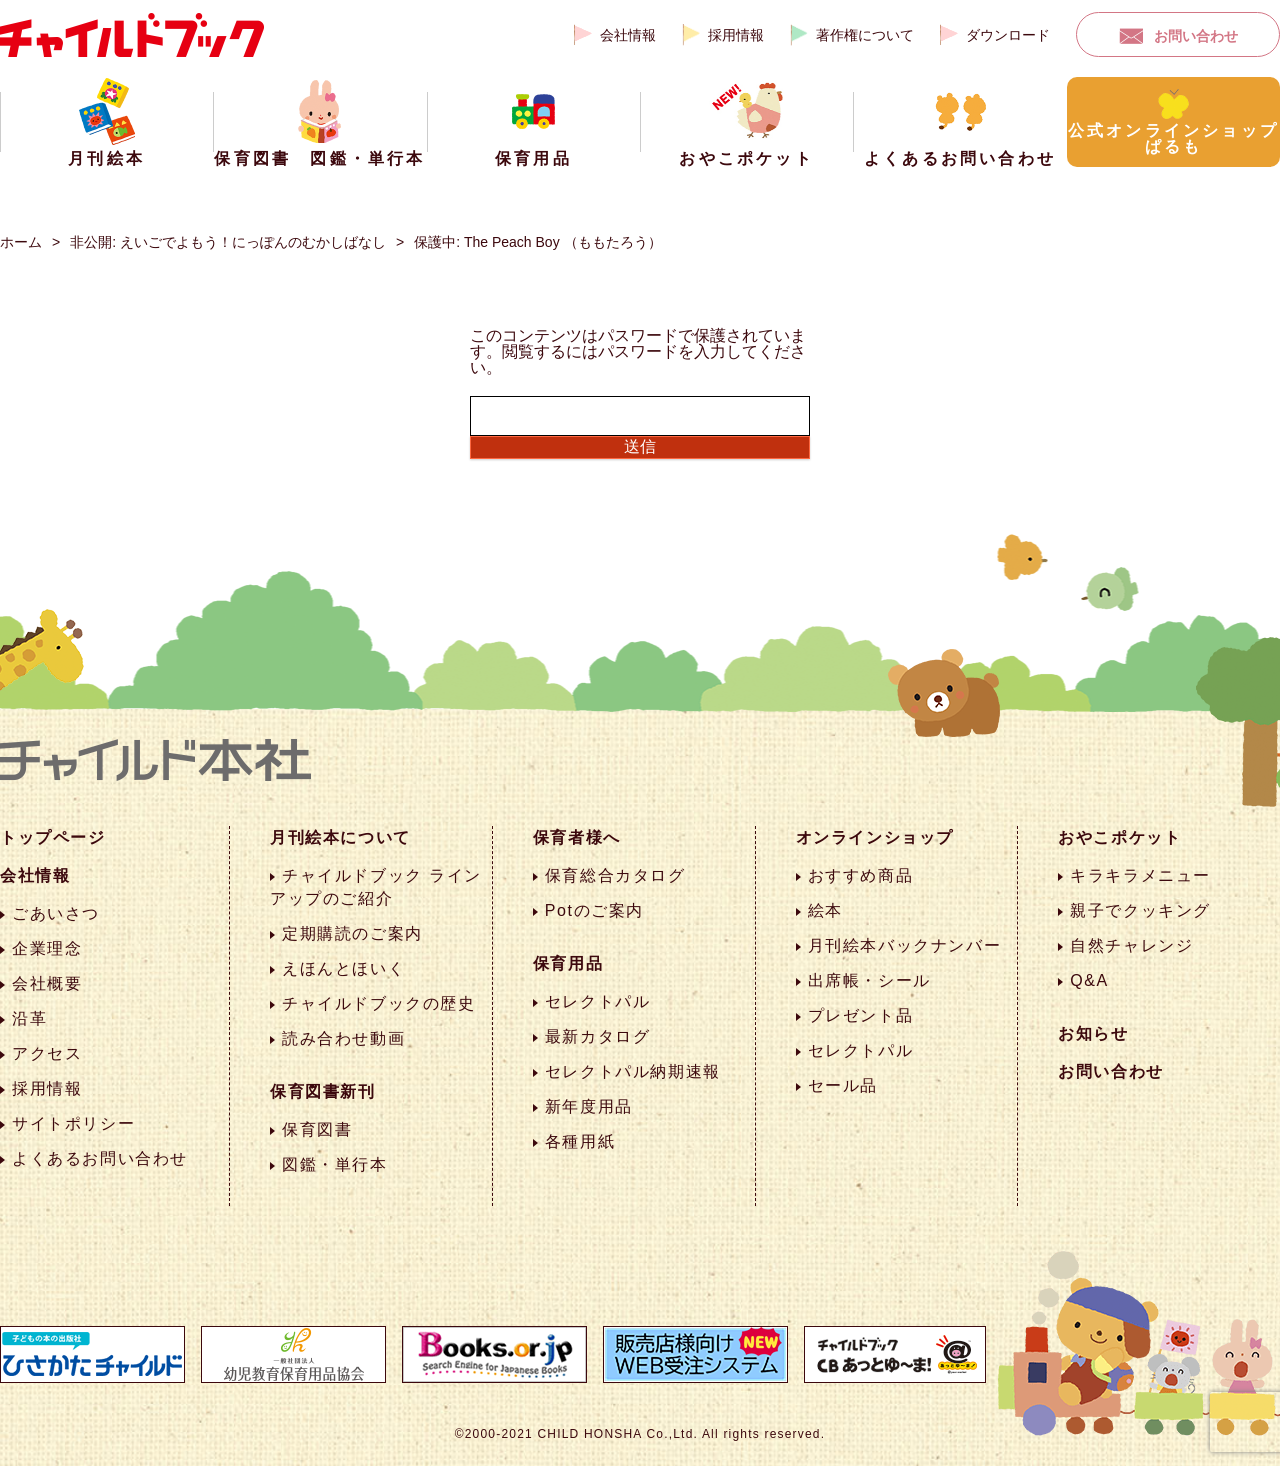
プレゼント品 (861, 1015)
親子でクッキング (1140, 910)
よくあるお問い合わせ (100, 1158)
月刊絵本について (340, 837)
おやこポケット (1119, 837)
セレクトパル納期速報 (633, 1071)
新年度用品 (589, 1106)
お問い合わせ (1196, 36)
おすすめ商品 (861, 875)
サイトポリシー (73, 1123)
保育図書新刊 (323, 1091)
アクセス (47, 1053)
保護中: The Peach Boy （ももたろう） (537, 242)
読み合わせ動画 (343, 1038)
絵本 (825, 910)
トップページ (53, 837)
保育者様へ (577, 837)
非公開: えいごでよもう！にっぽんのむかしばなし (228, 242)
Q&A (1089, 980)
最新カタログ (598, 1036)
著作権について (865, 35)
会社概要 (47, 983)
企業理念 (47, 948)
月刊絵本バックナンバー (905, 945)
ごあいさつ (56, 913)
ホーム (21, 242)
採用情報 (736, 35)
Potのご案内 (594, 910)
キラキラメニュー (1140, 875)
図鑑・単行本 (335, 1164)
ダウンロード (1008, 35)
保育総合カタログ (615, 875)
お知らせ (1093, 1033)
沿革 (29, 1018)
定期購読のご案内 (352, 933)
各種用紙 (580, 1141)
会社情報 (628, 35)
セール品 (843, 1085)
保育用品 (568, 963)
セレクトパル (598, 1001)
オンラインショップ (875, 837)
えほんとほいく (343, 968)
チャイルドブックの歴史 (379, 1003)
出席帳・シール (869, 980)
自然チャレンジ (1131, 945)
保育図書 (317, 1129)
